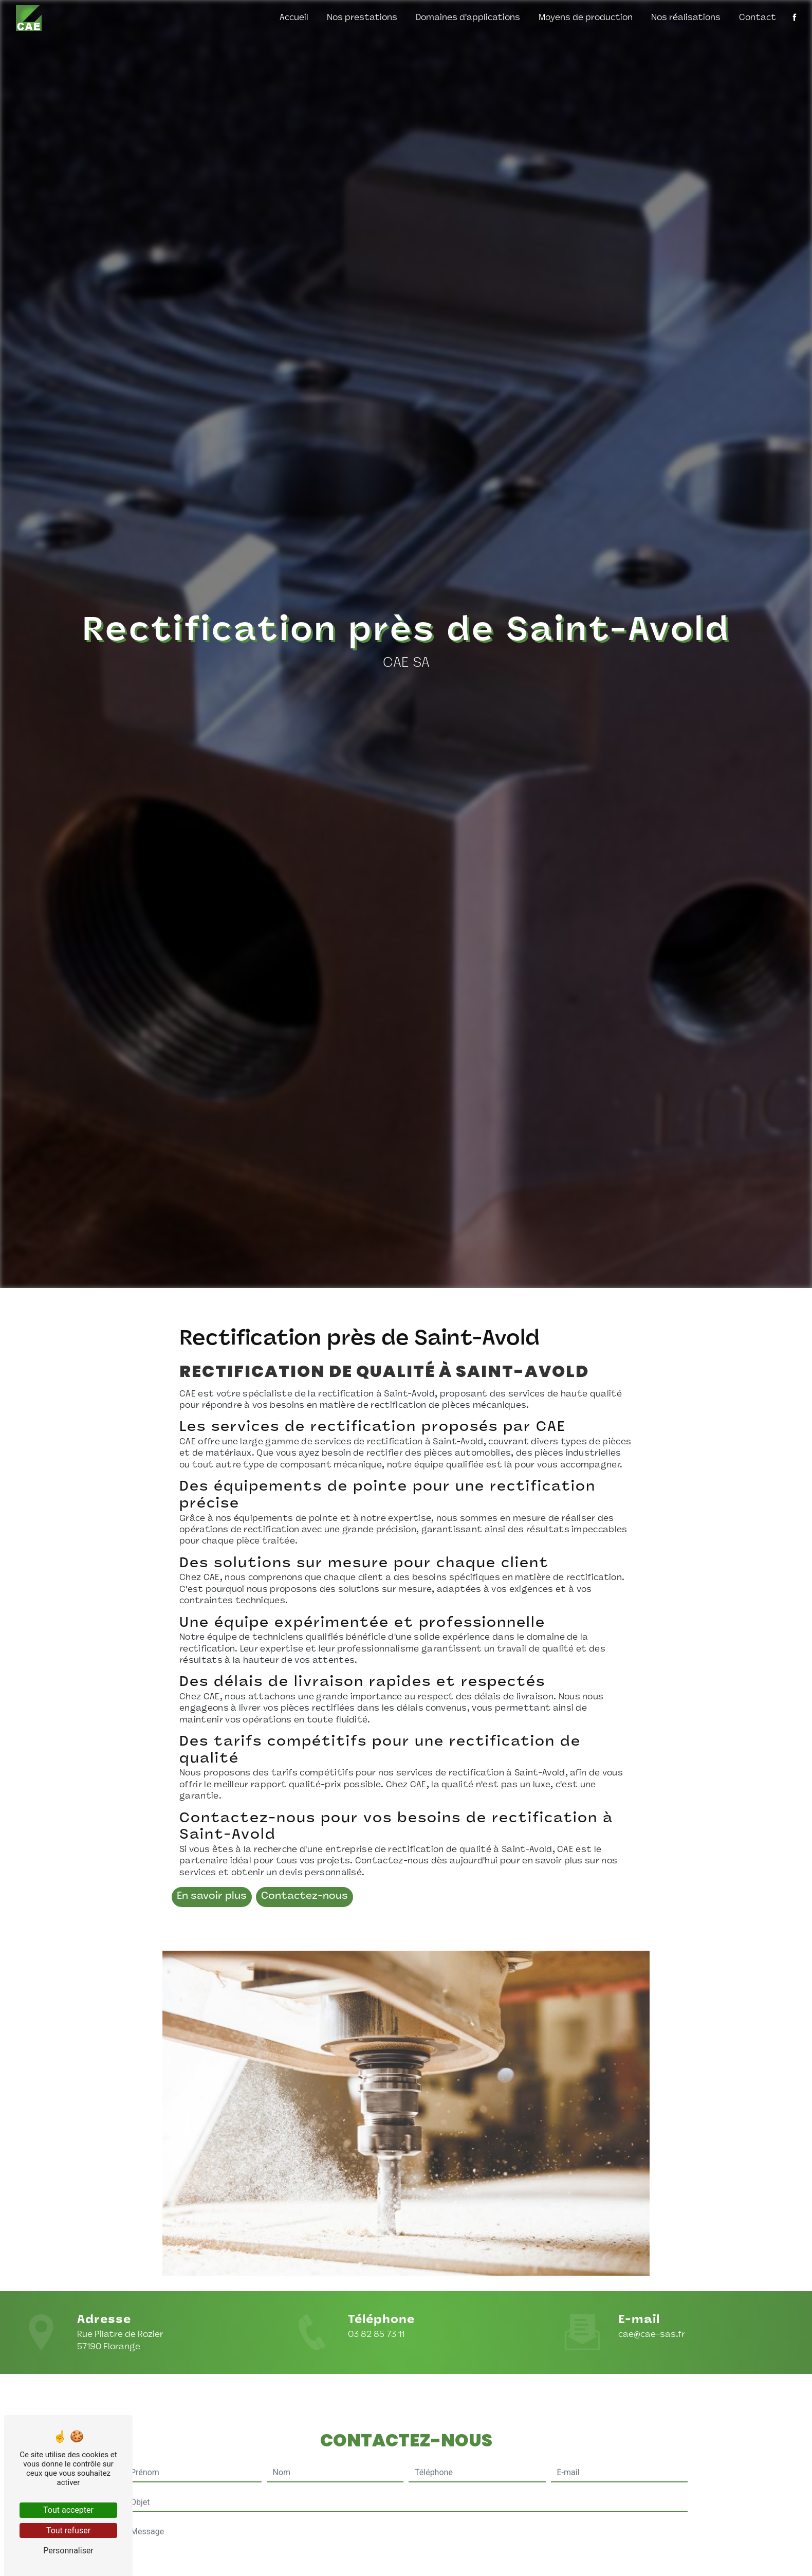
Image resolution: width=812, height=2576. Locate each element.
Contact (757, 18)
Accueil (294, 18)
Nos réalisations (686, 18)
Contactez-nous (304, 1896)
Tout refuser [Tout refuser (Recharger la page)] (68, 2530)
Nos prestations (362, 18)
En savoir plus (212, 1896)
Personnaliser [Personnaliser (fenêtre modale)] (68, 2550)
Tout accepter (68, 2510)
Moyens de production (586, 18)
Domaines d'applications (468, 18)
